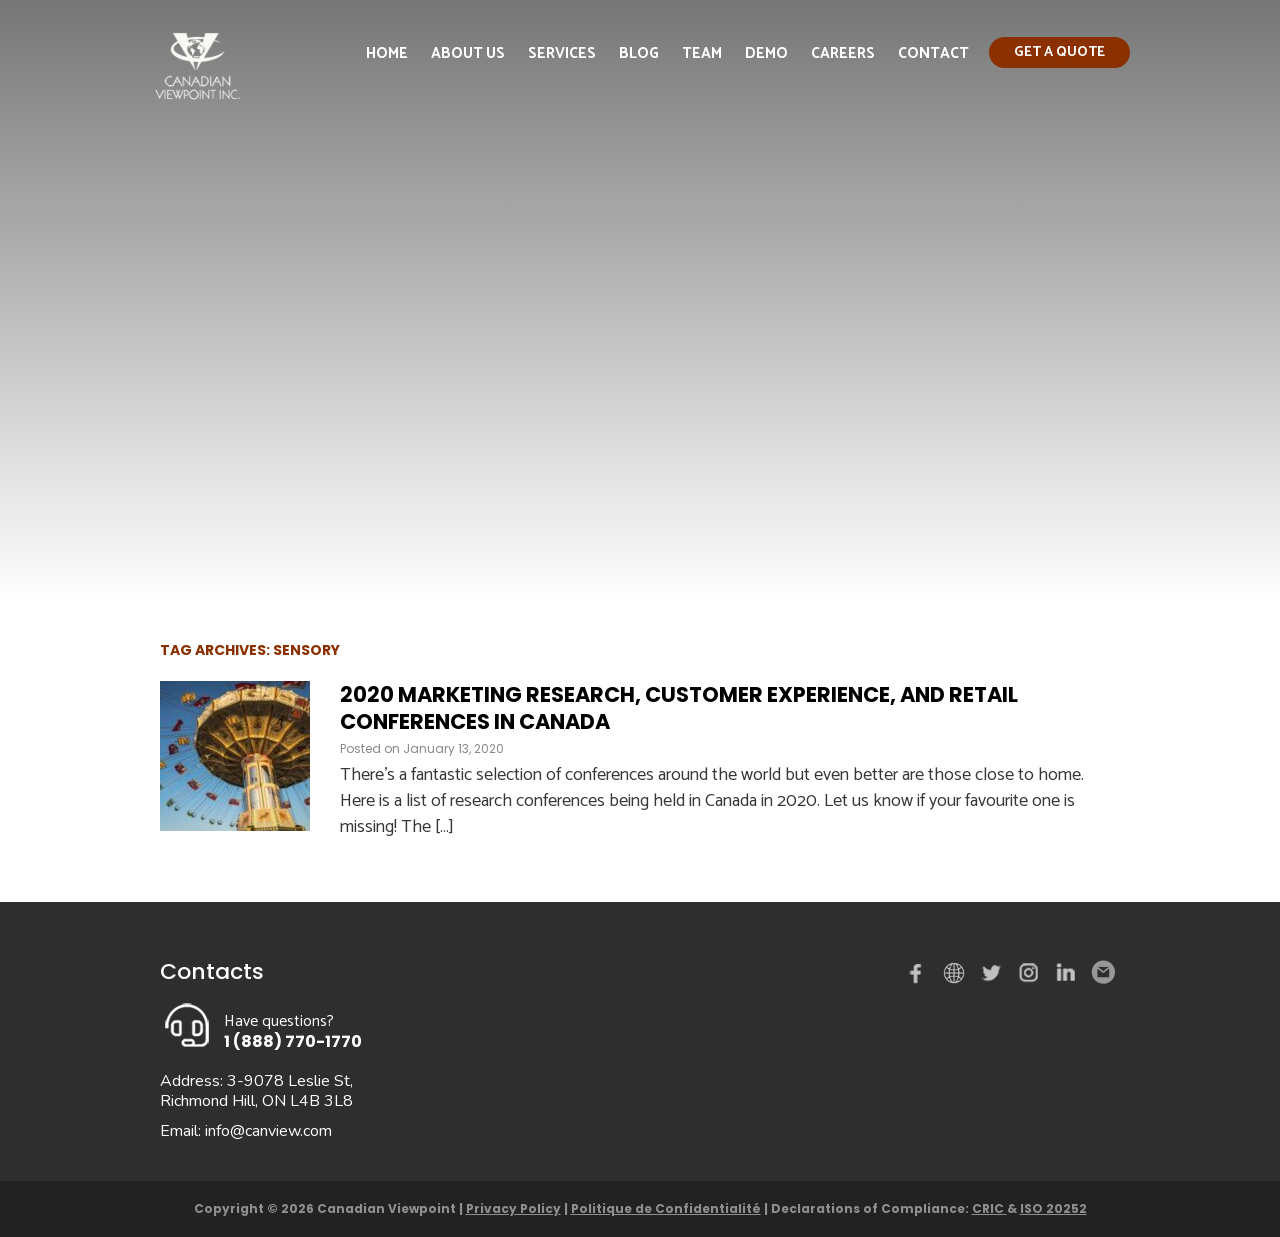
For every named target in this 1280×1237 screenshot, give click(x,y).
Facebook (920, 977)
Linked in (1066, 977)
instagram (1030, 977)
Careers (843, 53)
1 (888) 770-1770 (293, 1041)
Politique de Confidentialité (666, 1208)
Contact (933, 53)
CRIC (989, 1208)
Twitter (994, 977)
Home (387, 53)
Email (1102, 973)
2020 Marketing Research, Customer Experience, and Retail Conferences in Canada (679, 708)
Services (562, 53)
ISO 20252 (1053, 1208)
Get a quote (1059, 52)
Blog (639, 53)
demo (957, 973)
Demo (766, 53)
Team (702, 53)
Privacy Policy (513, 1208)
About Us (468, 53)
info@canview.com (268, 1131)
